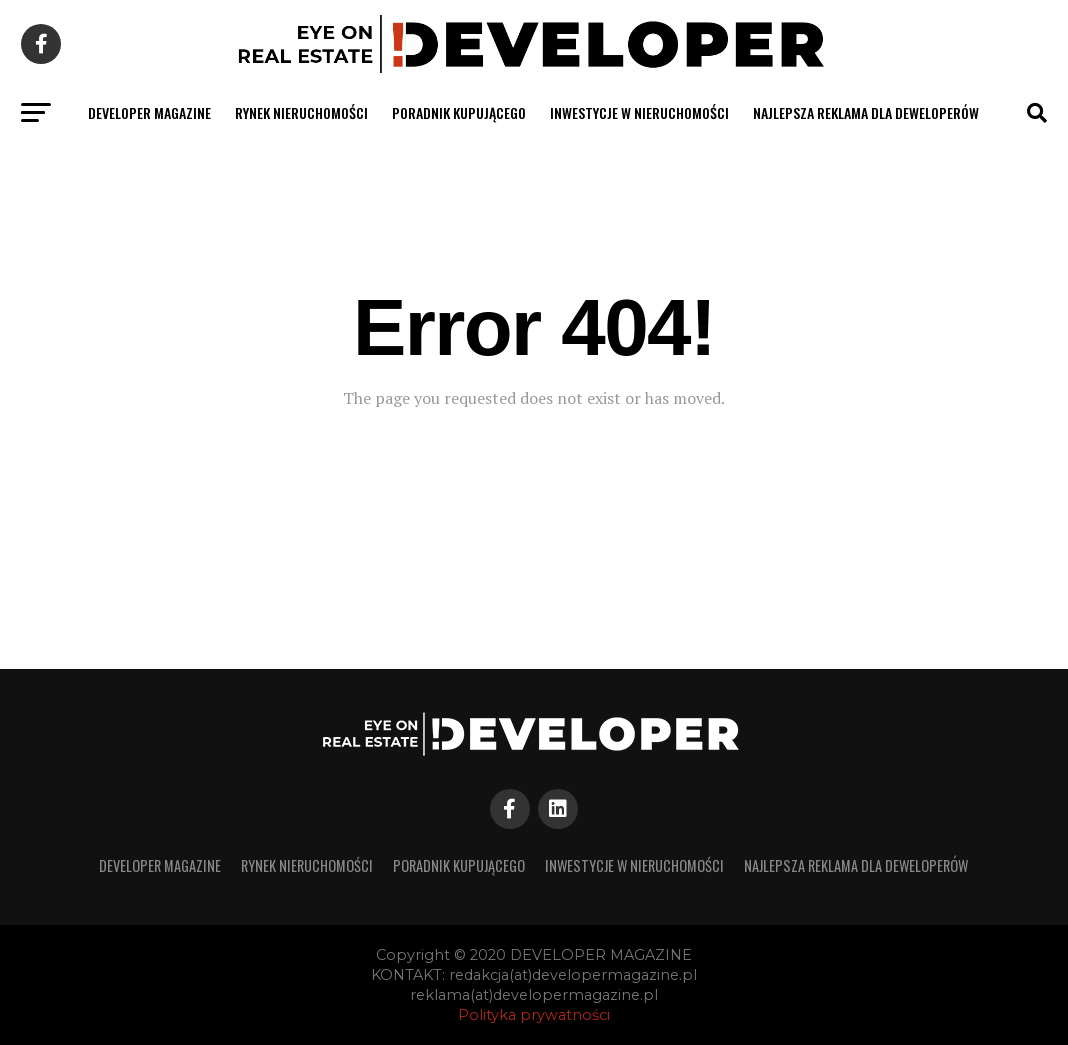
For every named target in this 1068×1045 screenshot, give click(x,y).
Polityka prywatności (534, 1015)
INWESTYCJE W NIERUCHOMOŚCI (639, 112)
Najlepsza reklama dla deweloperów (866, 112)
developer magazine (149, 112)
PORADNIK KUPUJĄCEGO (459, 112)
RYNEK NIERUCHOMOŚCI (301, 112)
